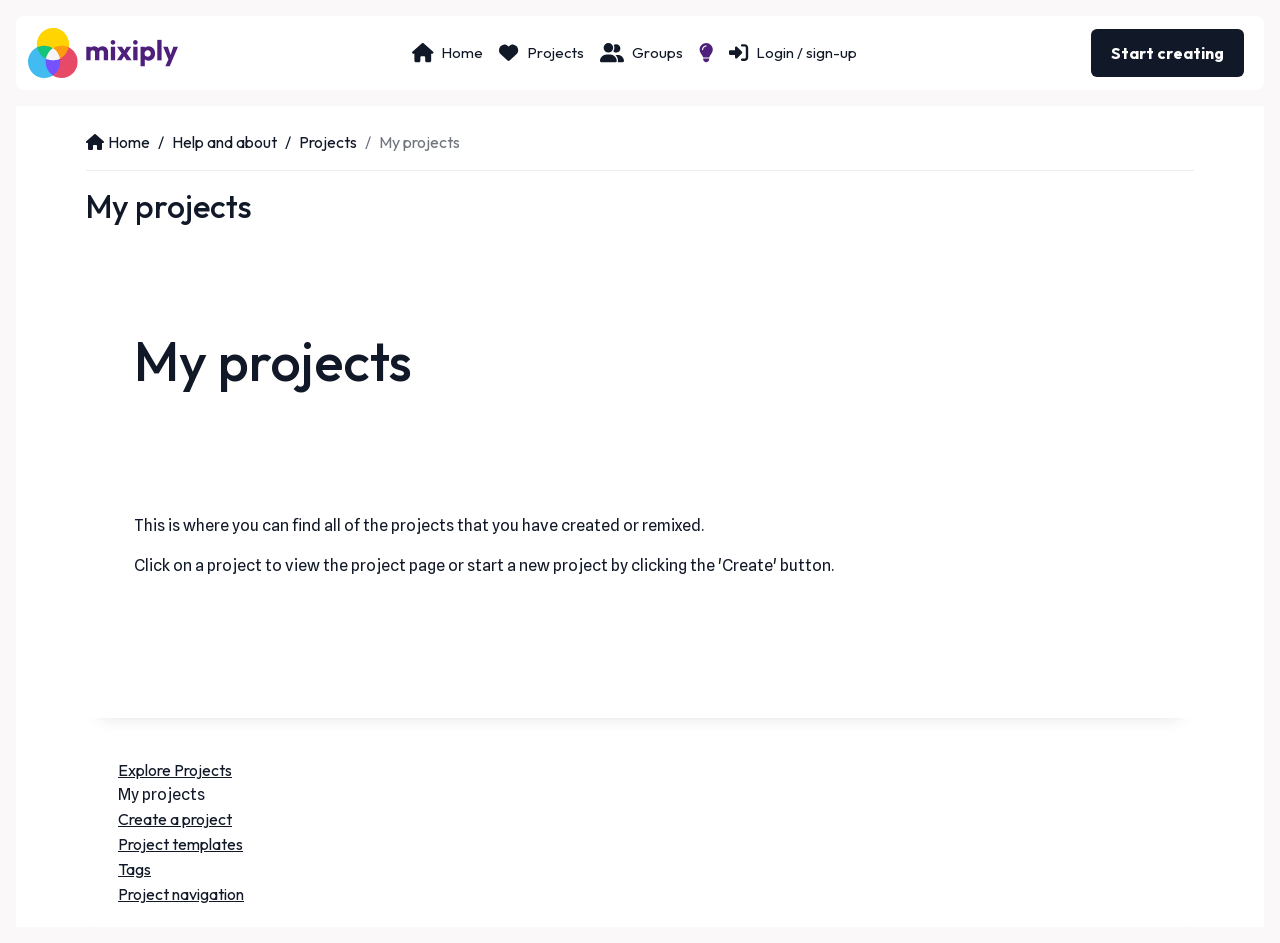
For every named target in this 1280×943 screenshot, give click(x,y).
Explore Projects (175, 770)
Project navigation (181, 894)
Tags (134, 869)
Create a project (175, 819)
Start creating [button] (1167, 53)
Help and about (224, 142)
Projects (328, 142)
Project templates (180, 844)
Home (118, 142)
